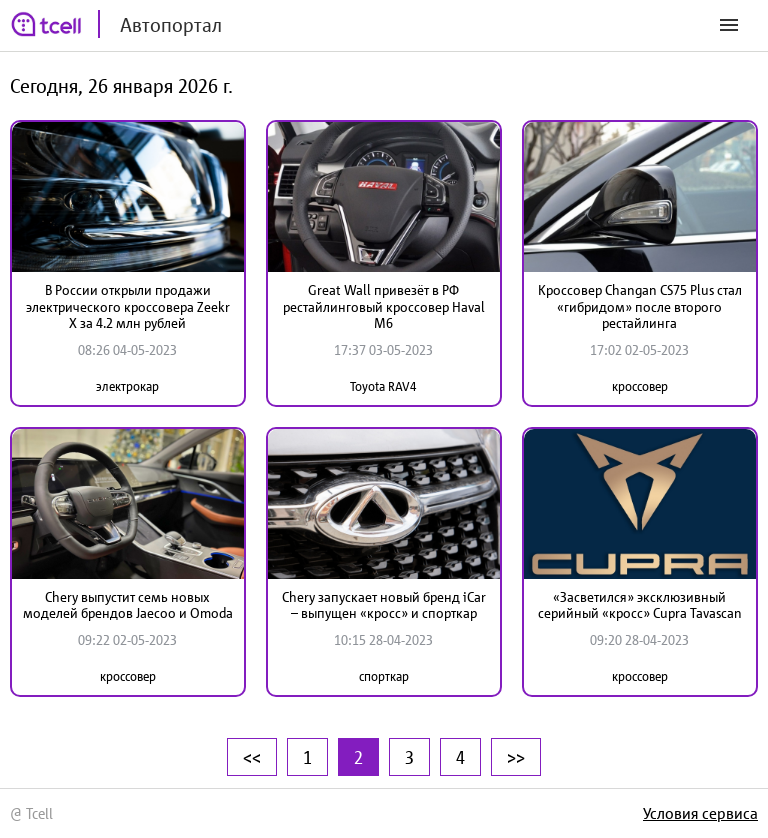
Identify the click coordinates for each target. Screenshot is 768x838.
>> (516, 757)
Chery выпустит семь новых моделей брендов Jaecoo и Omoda (128, 605)
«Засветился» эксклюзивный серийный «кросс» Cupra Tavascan (640, 605)
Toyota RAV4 (383, 386)
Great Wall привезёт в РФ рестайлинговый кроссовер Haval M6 (384, 307)
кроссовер (640, 386)
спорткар (384, 676)
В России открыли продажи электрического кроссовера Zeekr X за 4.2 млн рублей (128, 307)
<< (252, 757)
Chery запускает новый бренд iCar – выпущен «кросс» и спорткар (384, 605)
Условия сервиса (700, 813)
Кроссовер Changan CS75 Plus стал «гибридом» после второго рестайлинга (640, 307)
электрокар (127, 386)
